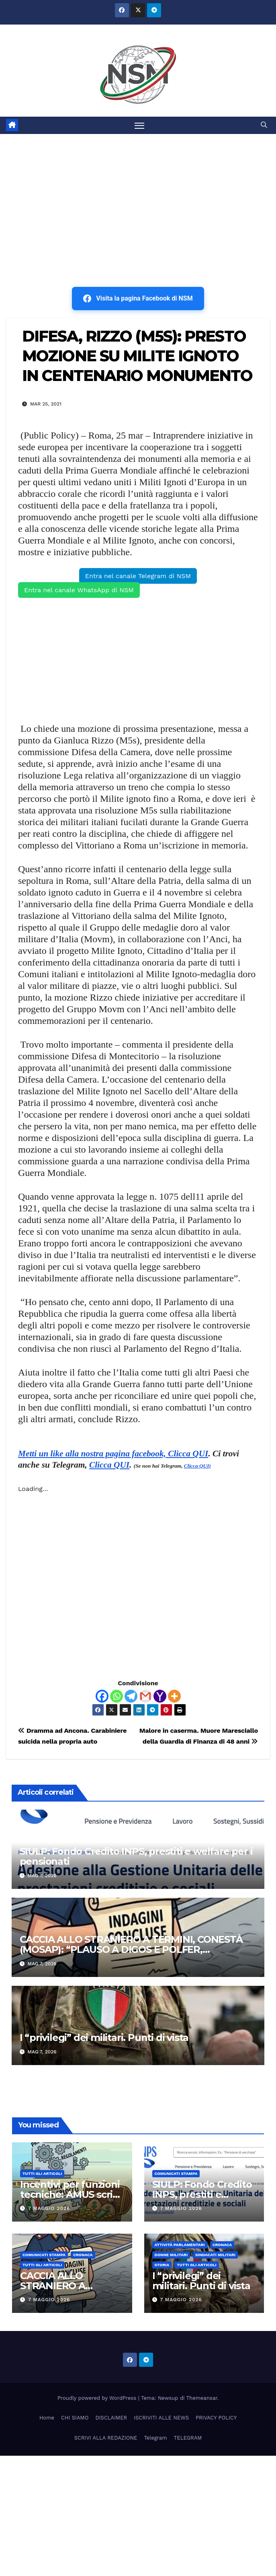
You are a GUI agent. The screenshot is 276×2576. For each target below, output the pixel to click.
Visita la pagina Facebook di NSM (137, 298)
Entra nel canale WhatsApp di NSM (79, 590)
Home (46, 2418)
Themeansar (201, 2398)
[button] (264, 125)
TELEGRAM (188, 2438)
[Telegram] (131, 1696)
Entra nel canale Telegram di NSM (138, 576)
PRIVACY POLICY (216, 2418)
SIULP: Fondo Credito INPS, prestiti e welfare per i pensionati (136, 1856)
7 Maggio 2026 (49, 2209)
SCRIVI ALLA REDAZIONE (105, 2438)
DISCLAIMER (111, 2418)
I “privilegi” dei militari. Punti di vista (104, 2037)
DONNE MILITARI (171, 2255)
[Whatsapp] (116, 1696)
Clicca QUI (109, 1465)
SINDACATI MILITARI (215, 2255)
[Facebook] (102, 1696)
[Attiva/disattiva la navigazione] (139, 125)
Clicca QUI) (197, 1466)
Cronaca (83, 2255)
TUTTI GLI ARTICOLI (42, 2173)
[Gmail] (145, 1696)
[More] (174, 1696)
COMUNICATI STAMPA (176, 2173)
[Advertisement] (138, 194)
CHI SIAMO (74, 2418)
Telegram (155, 2438)
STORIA (162, 2265)
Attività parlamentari (180, 2244)
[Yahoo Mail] (159, 1696)
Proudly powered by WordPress (97, 2398)
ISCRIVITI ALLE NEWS (161, 2418)
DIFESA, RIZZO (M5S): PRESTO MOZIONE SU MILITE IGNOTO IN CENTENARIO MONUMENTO (137, 356)
